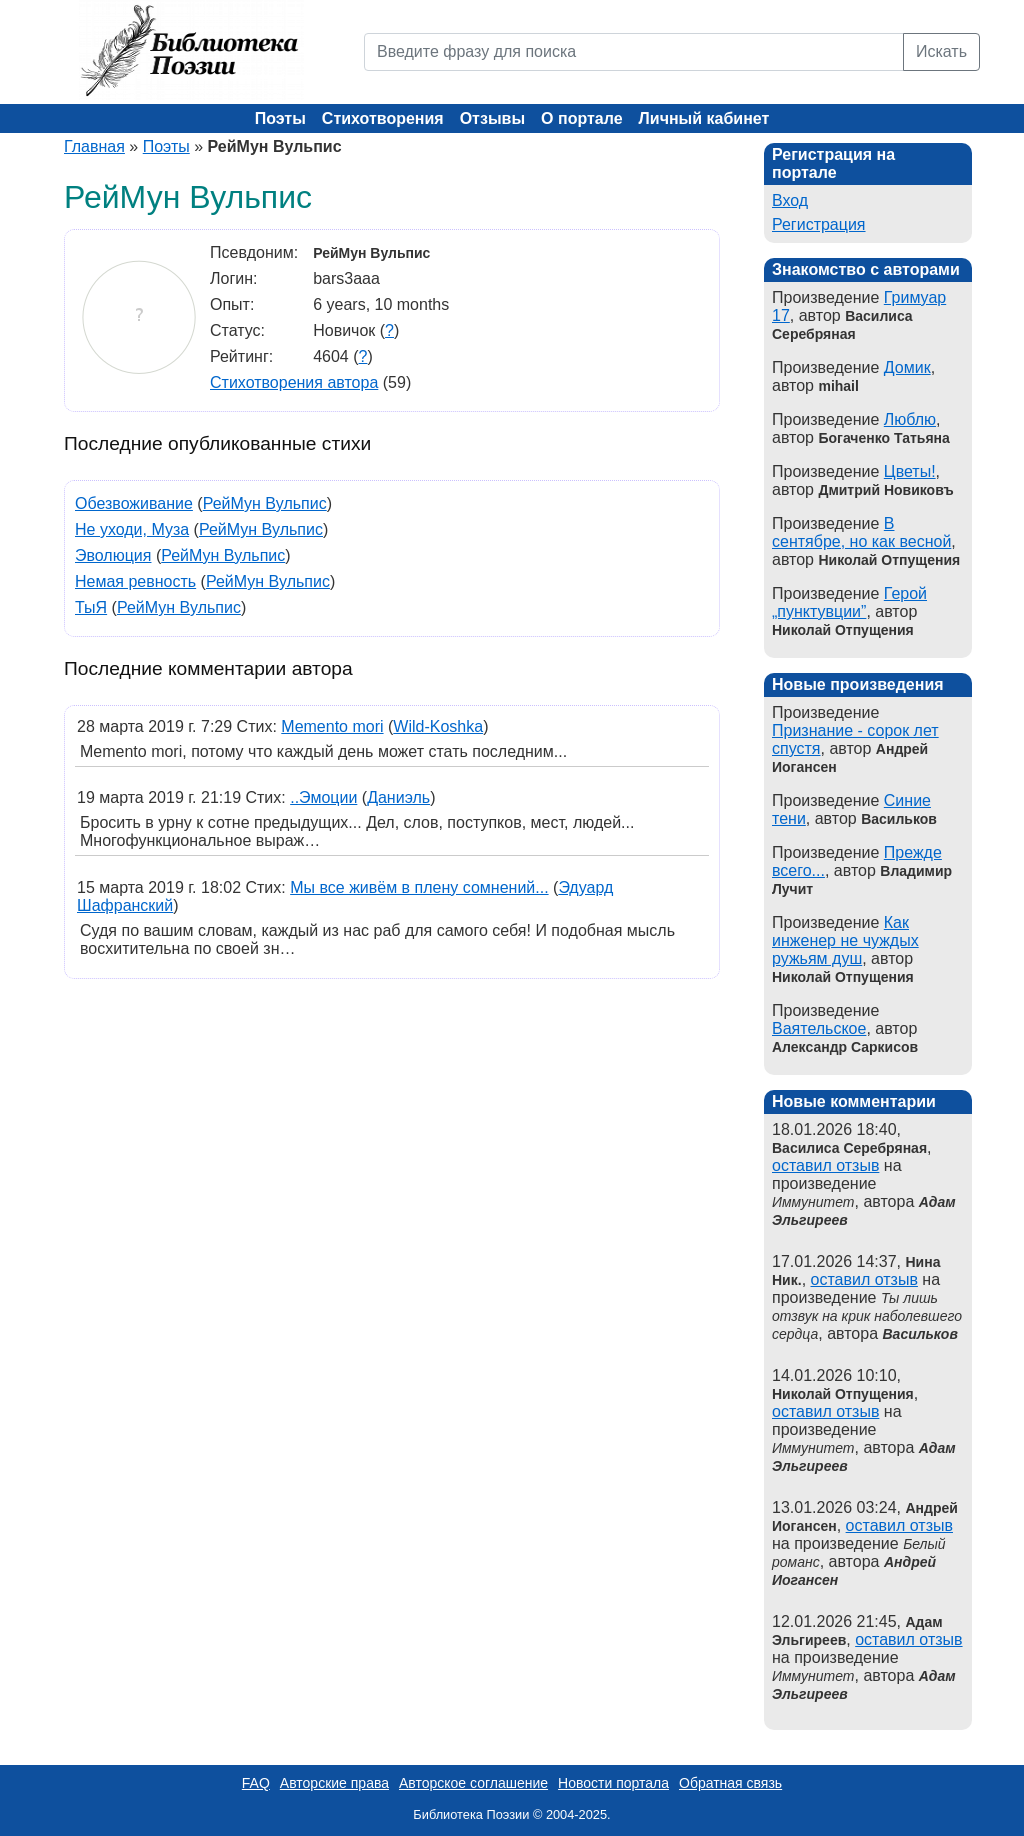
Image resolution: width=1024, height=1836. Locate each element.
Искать (941, 51)
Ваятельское (819, 1028)
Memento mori (332, 726)
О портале (581, 118)
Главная (94, 146)
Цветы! (910, 471)
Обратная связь (730, 1783)
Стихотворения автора (294, 382)
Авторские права (334, 1783)
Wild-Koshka (438, 726)
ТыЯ (91, 607)
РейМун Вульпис (265, 503)
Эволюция (113, 555)
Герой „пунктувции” (849, 602)
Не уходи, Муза (132, 529)
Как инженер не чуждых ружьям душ (845, 940)
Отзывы (492, 118)
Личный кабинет (704, 118)
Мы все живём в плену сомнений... (419, 887)
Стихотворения (383, 118)
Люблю (910, 419)
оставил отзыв (825, 1165)
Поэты (280, 118)
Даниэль (398, 797)
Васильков (920, 1334)
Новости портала (613, 1783)
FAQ (256, 1783)
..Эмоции (323, 797)
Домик (907, 367)
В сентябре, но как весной (861, 532)
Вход (790, 200)
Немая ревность (135, 581)
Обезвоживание (134, 503)
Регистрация (819, 224)
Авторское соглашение (473, 1783)
